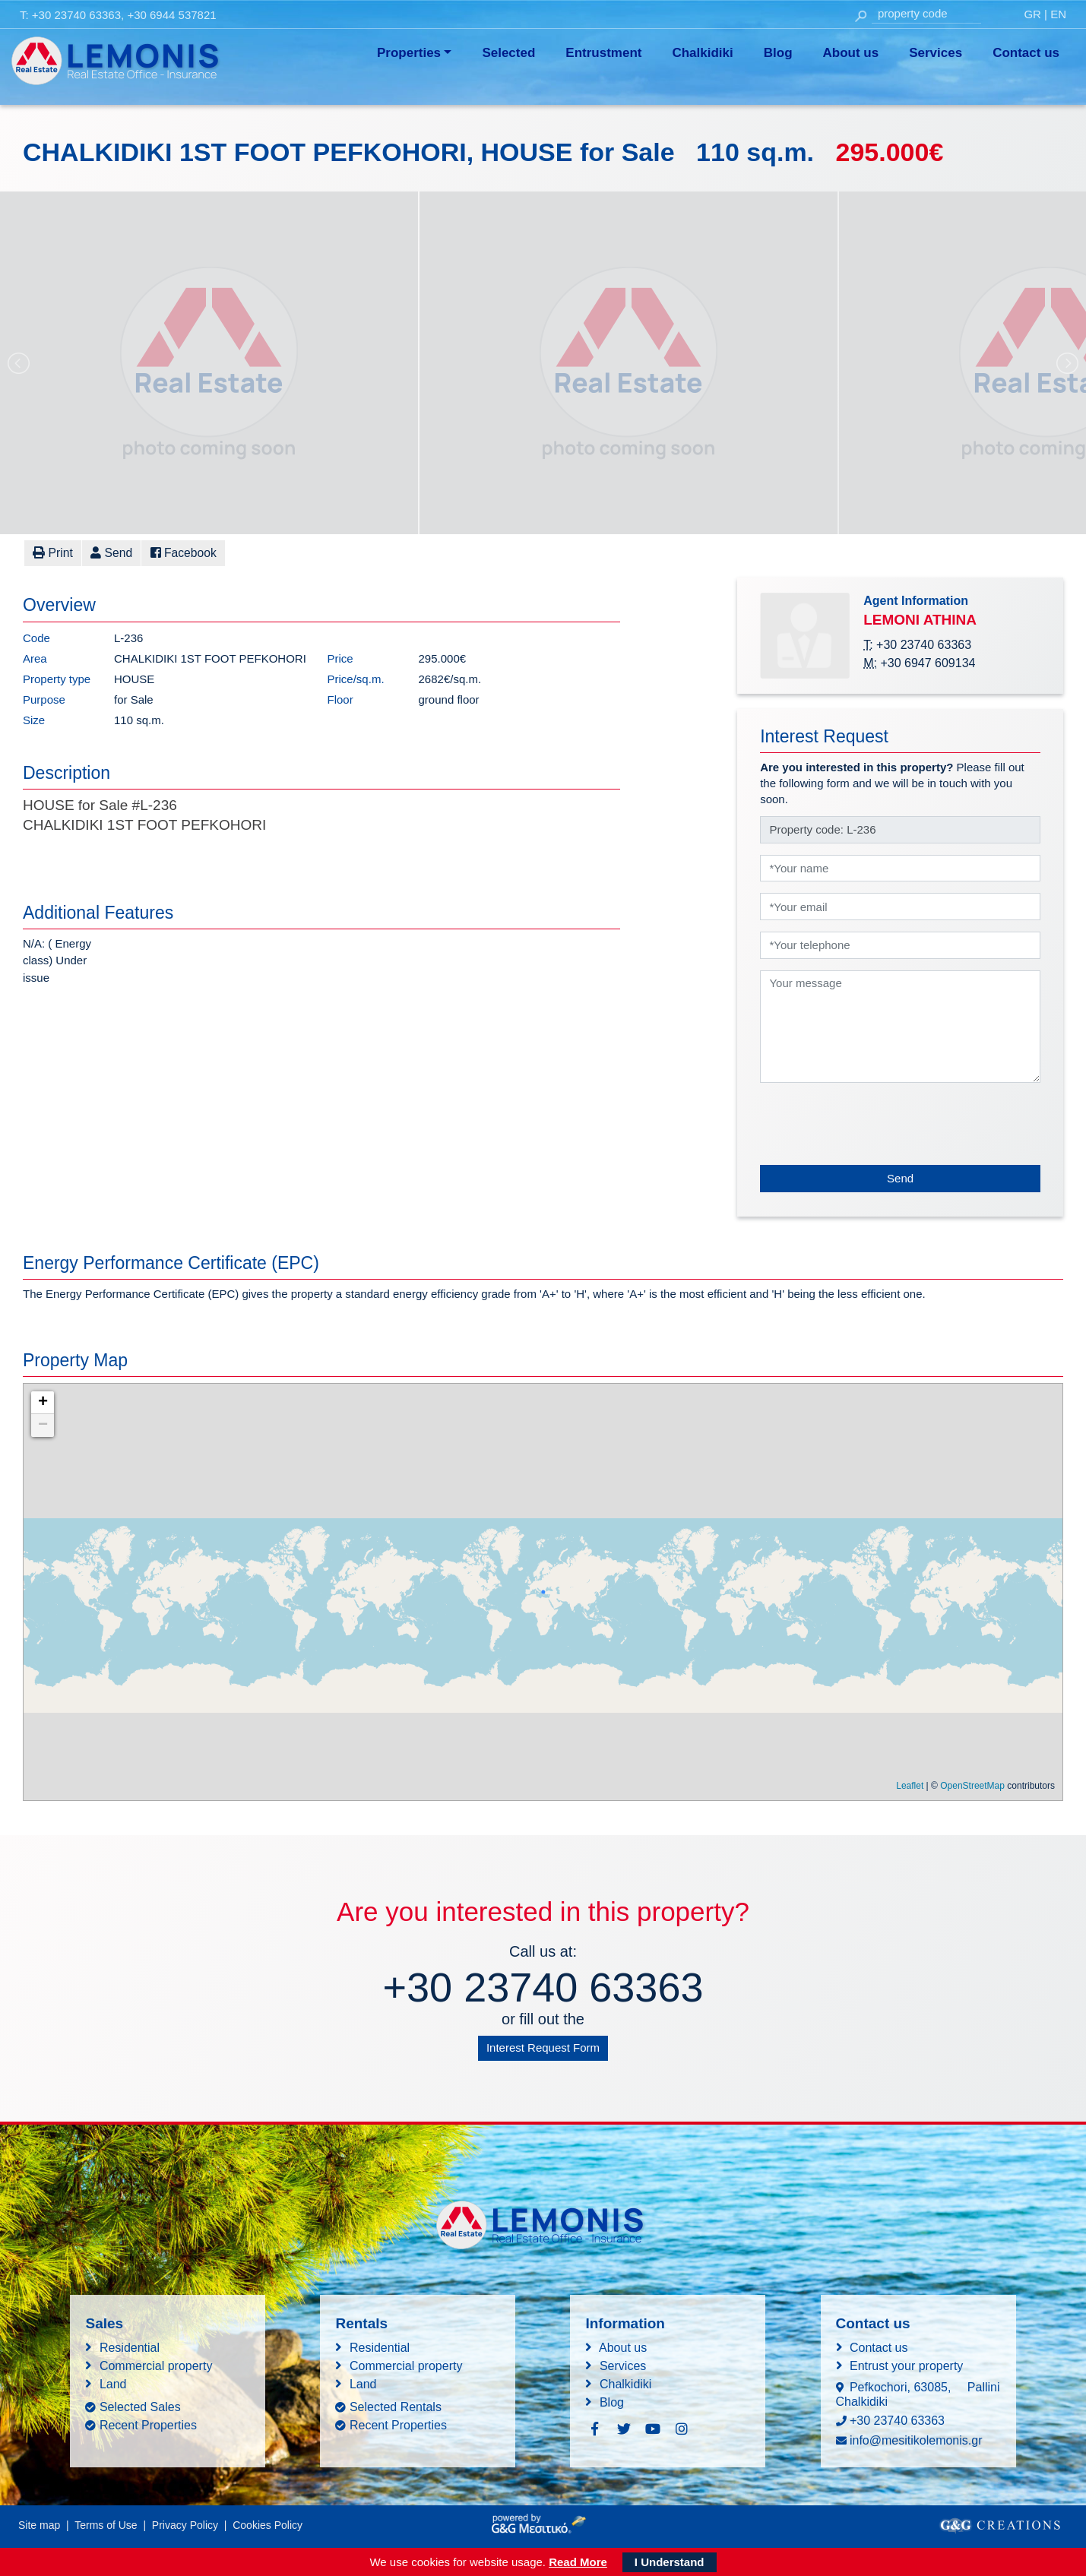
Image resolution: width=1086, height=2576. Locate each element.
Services (935, 53)
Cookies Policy (267, 2524)
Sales (104, 2323)
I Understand (669, 2561)
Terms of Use (105, 2524)
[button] (106, 553)
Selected (508, 53)
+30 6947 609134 (927, 662)
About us (851, 53)
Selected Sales (140, 2406)
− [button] (43, 1424)
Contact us (1026, 53)
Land (113, 2383)
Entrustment (603, 53)
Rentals (361, 2323)
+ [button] (43, 1402)
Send (900, 1177)
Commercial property (156, 2365)
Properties (409, 53)
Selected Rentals (396, 2406)
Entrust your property (906, 2365)
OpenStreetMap (972, 1785)
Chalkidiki (702, 53)
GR (1032, 14)
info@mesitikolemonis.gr (916, 2439)
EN (1058, 14)
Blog (778, 53)
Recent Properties (148, 2424)
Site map (39, 2524)
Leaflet (909, 1785)
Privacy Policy (185, 2524)
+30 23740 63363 (76, 14)
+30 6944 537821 (171, 14)
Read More (578, 2561)
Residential (130, 2346)
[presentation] (875, 1123)
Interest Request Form (543, 2046)
